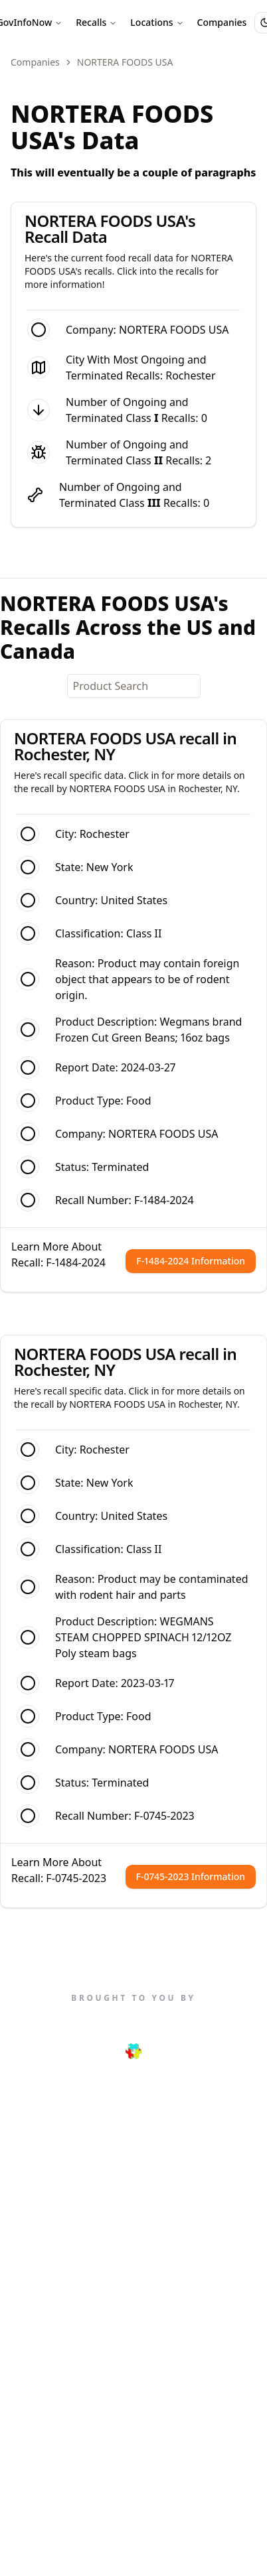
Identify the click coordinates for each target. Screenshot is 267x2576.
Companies (222, 22)
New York (110, 867)
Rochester (190, 375)
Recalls (96, 22)
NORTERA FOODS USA (163, 1133)
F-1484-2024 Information (190, 1260)
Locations (156, 22)
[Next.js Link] (134, 2051)
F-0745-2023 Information (190, 1876)
